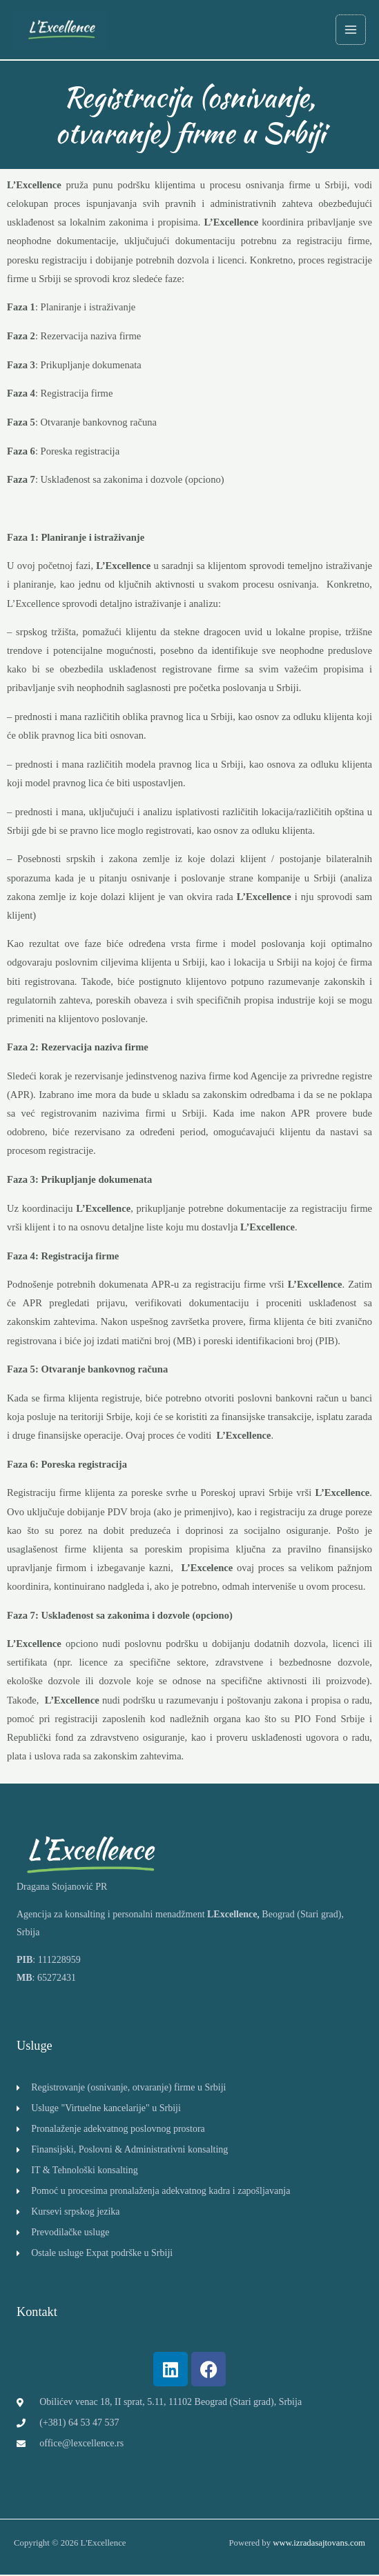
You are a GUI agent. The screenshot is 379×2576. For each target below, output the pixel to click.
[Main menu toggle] (350, 30)
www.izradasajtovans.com (319, 2544)
